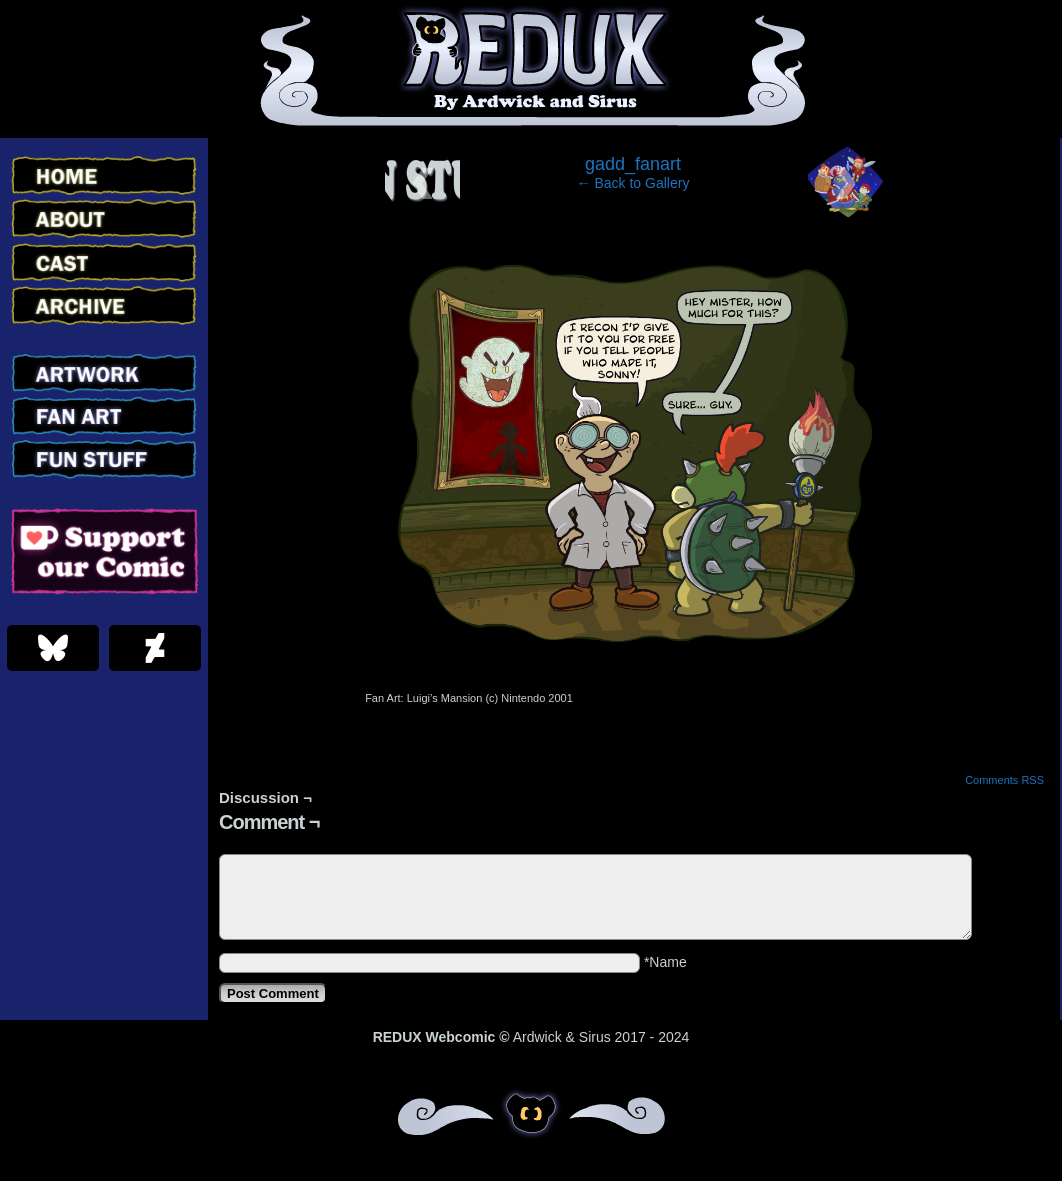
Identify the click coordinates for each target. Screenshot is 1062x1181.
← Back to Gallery (633, 183)
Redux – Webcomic (531, 69)
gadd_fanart (633, 164)
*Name (665, 962)
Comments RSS (1004, 780)
